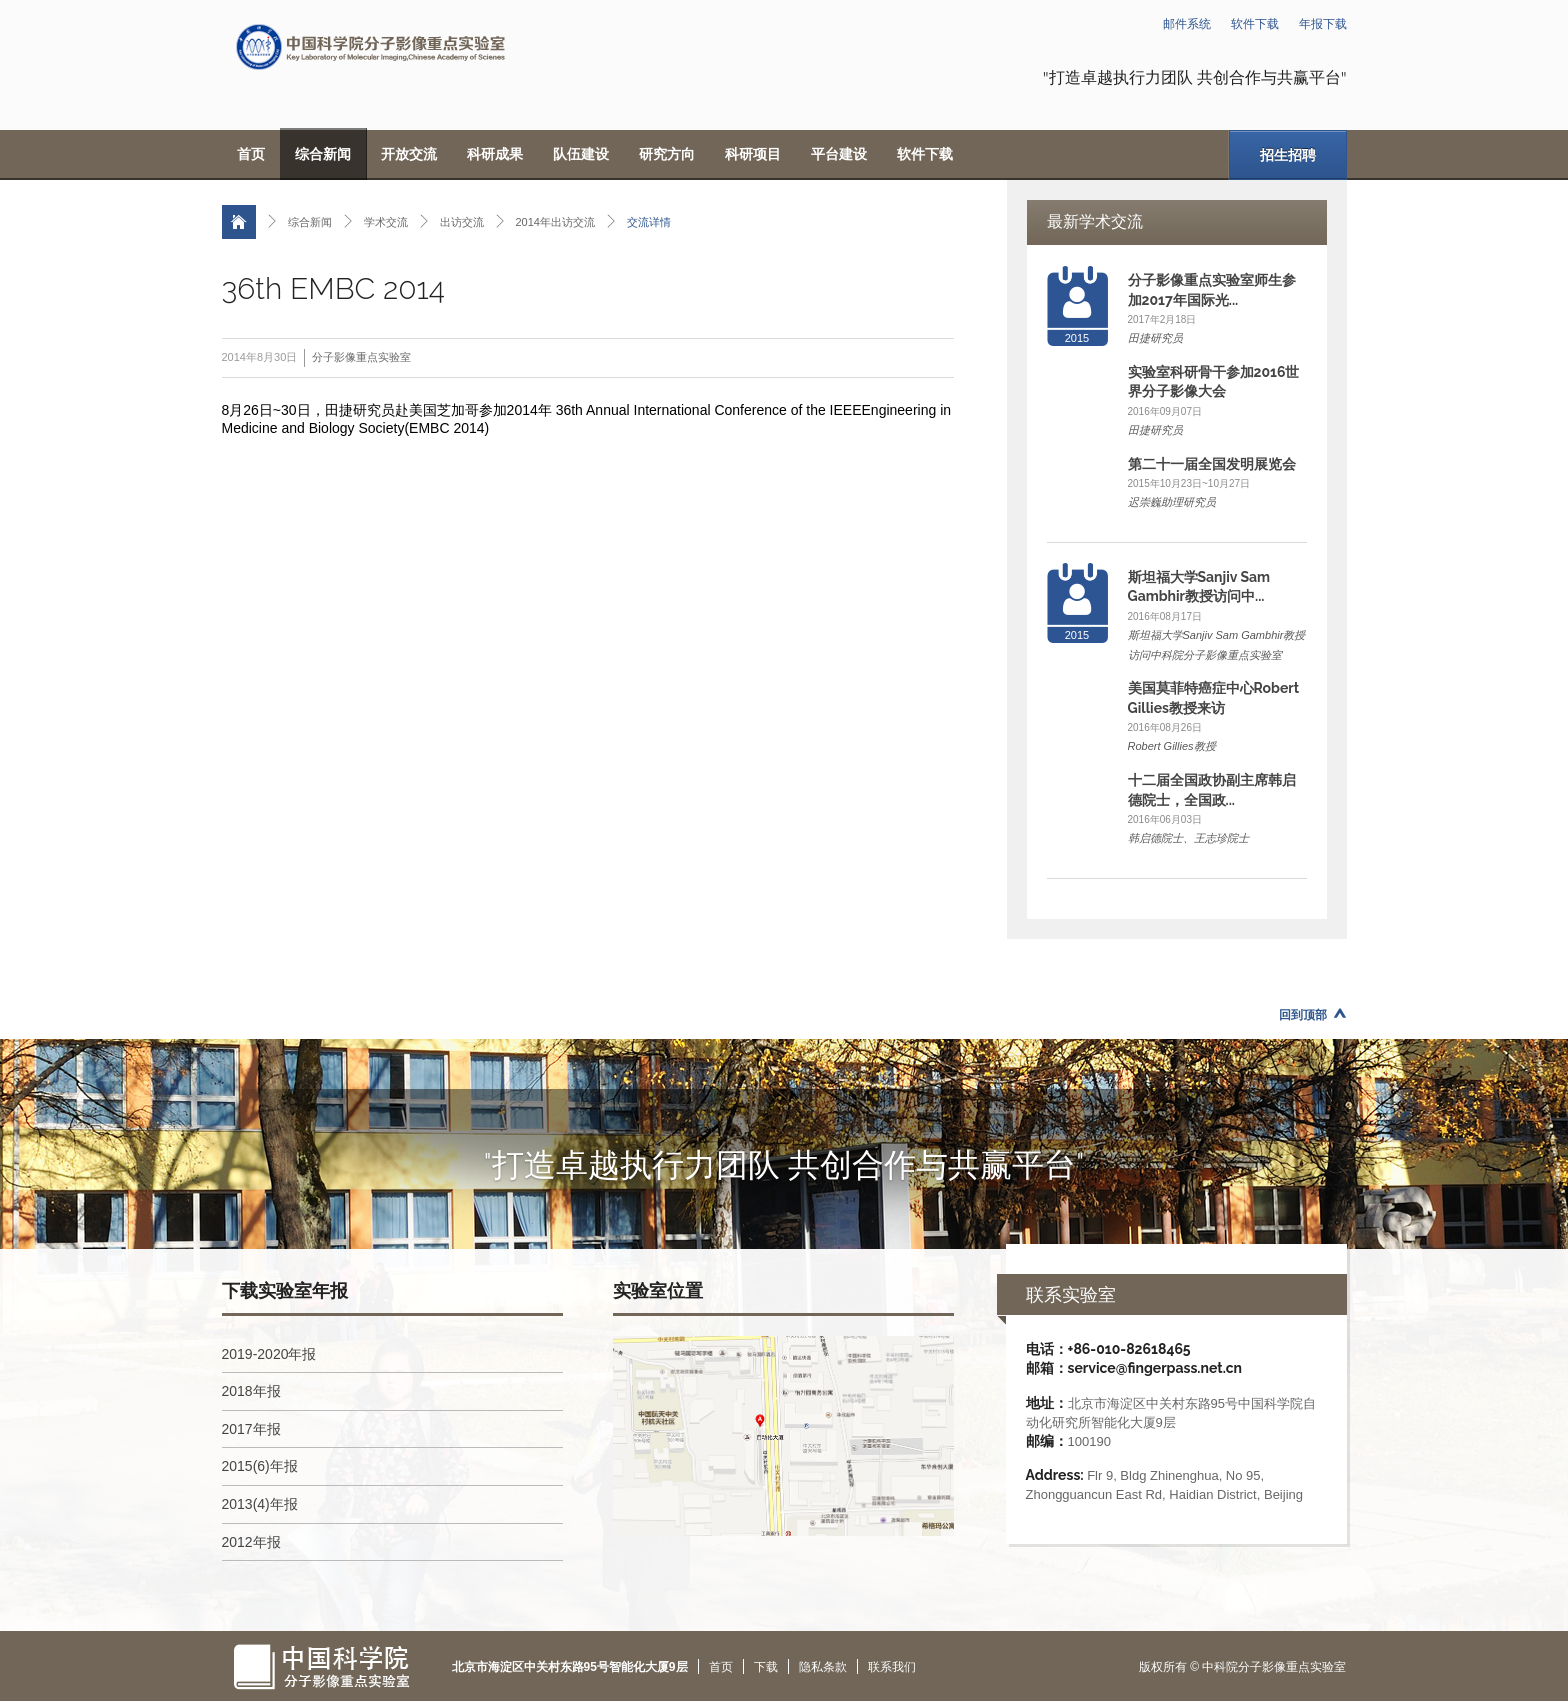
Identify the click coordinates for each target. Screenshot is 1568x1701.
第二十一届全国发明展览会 (1212, 464)
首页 (251, 154)
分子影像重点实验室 (361, 357)
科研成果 (495, 154)
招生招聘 (1288, 155)
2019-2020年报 (269, 1354)
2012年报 (251, 1542)
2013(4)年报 (260, 1504)
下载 (766, 1667)
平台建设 (839, 154)
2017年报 (251, 1429)
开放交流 (409, 154)
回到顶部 (1303, 1015)
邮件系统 (1187, 24)
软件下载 (1255, 24)
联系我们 (892, 1667)
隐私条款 (823, 1667)
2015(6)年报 (260, 1466)
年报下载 (1323, 24)
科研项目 (753, 154)
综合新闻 (323, 154)
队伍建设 (581, 154)
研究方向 (667, 154)
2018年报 (251, 1391)
